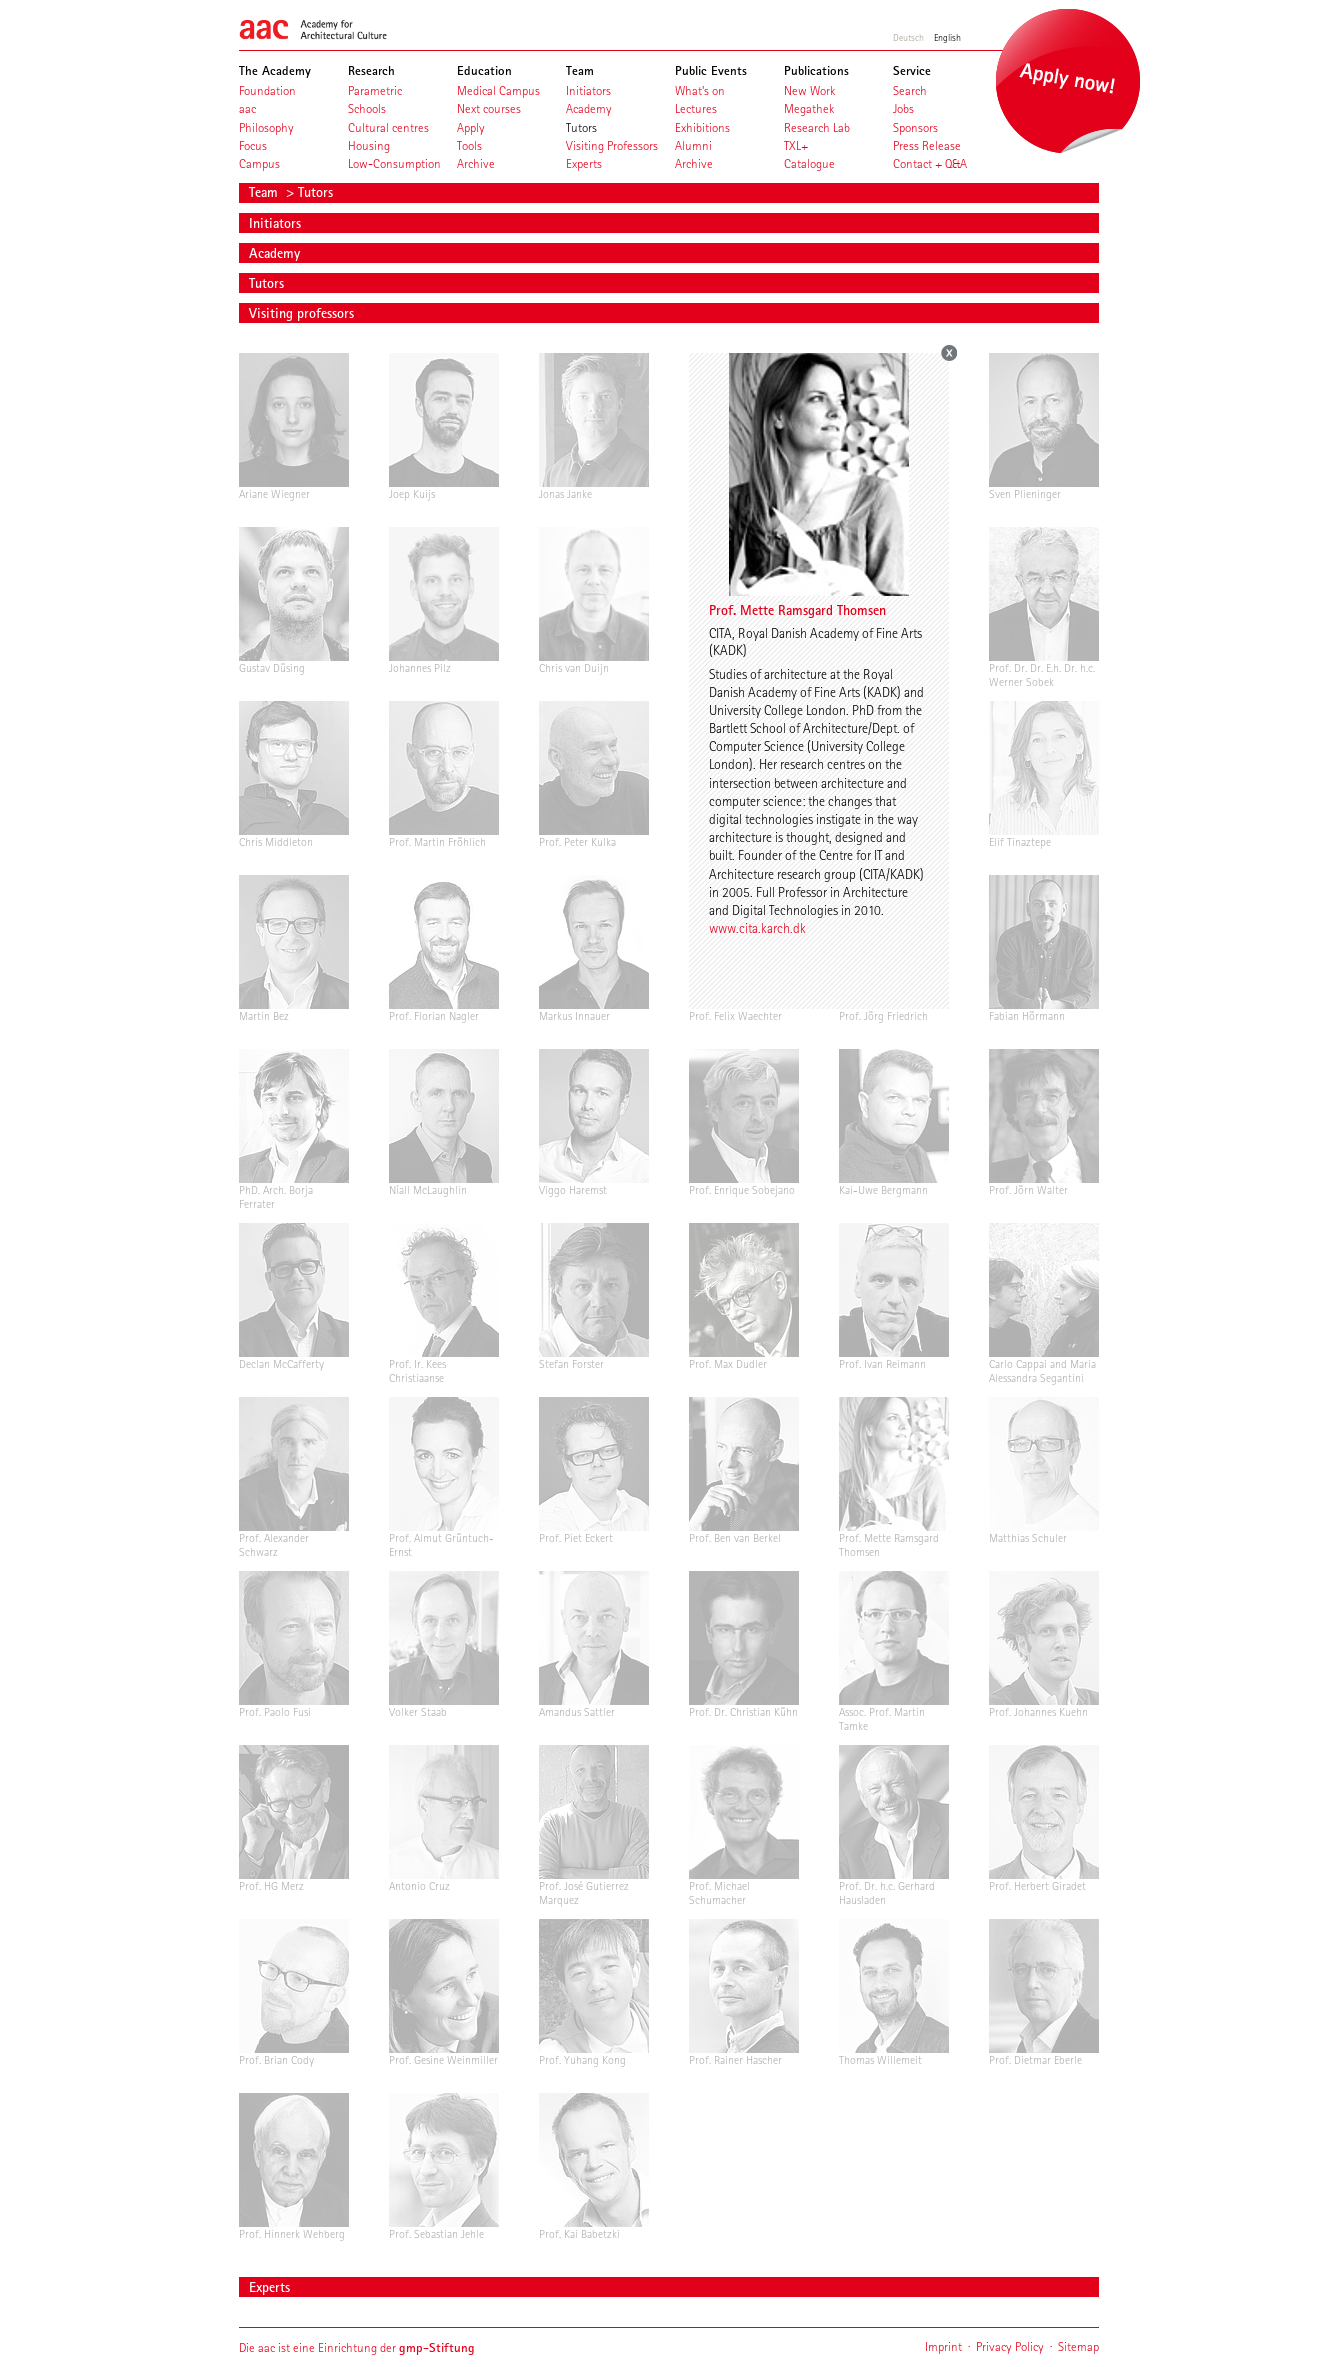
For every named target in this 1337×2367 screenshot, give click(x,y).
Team (265, 192)
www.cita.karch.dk (757, 928)
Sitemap (1078, 2346)
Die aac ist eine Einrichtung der (357, 2347)
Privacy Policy (1010, 2346)
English (947, 37)
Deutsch (908, 37)
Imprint (943, 2346)
